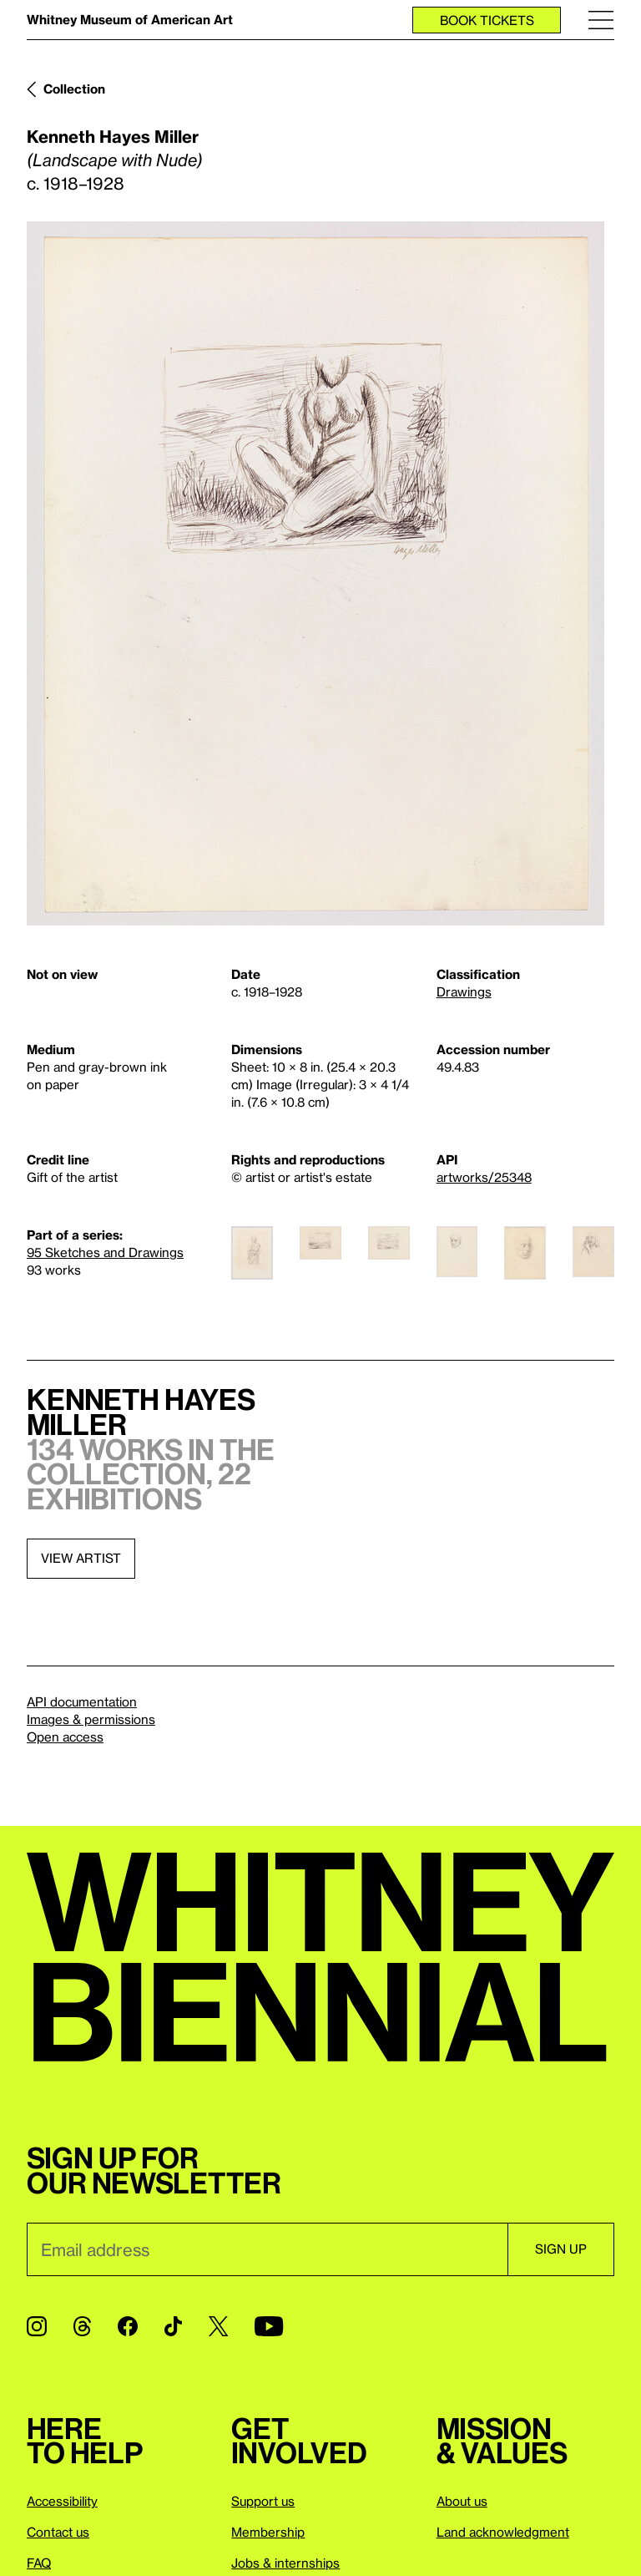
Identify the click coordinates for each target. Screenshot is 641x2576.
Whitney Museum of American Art (130, 19)
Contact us (58, 2531)
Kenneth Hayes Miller (113, 136)
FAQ (39, 2562)
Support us (263, 2500)
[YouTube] (268, 2326)
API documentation (82, 1701)
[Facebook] (127, 2326)
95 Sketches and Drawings (105, 1252)
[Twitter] (218, 2326)
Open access (65, 1736)
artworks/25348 (484, 1176)
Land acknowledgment (503, 2531)
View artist (81, 1557)
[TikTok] (173, 2326)
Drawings (464, 991)
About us (462, 2500)
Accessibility (62, 2500)
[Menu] (601, 19)
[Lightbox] (315, 573)
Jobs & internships (285, 2562)
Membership (268, 2531)
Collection (74, 88)
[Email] (267, 2249)
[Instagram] (36, 2326)
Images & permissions (91, 1719)
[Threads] (82, 2326)
